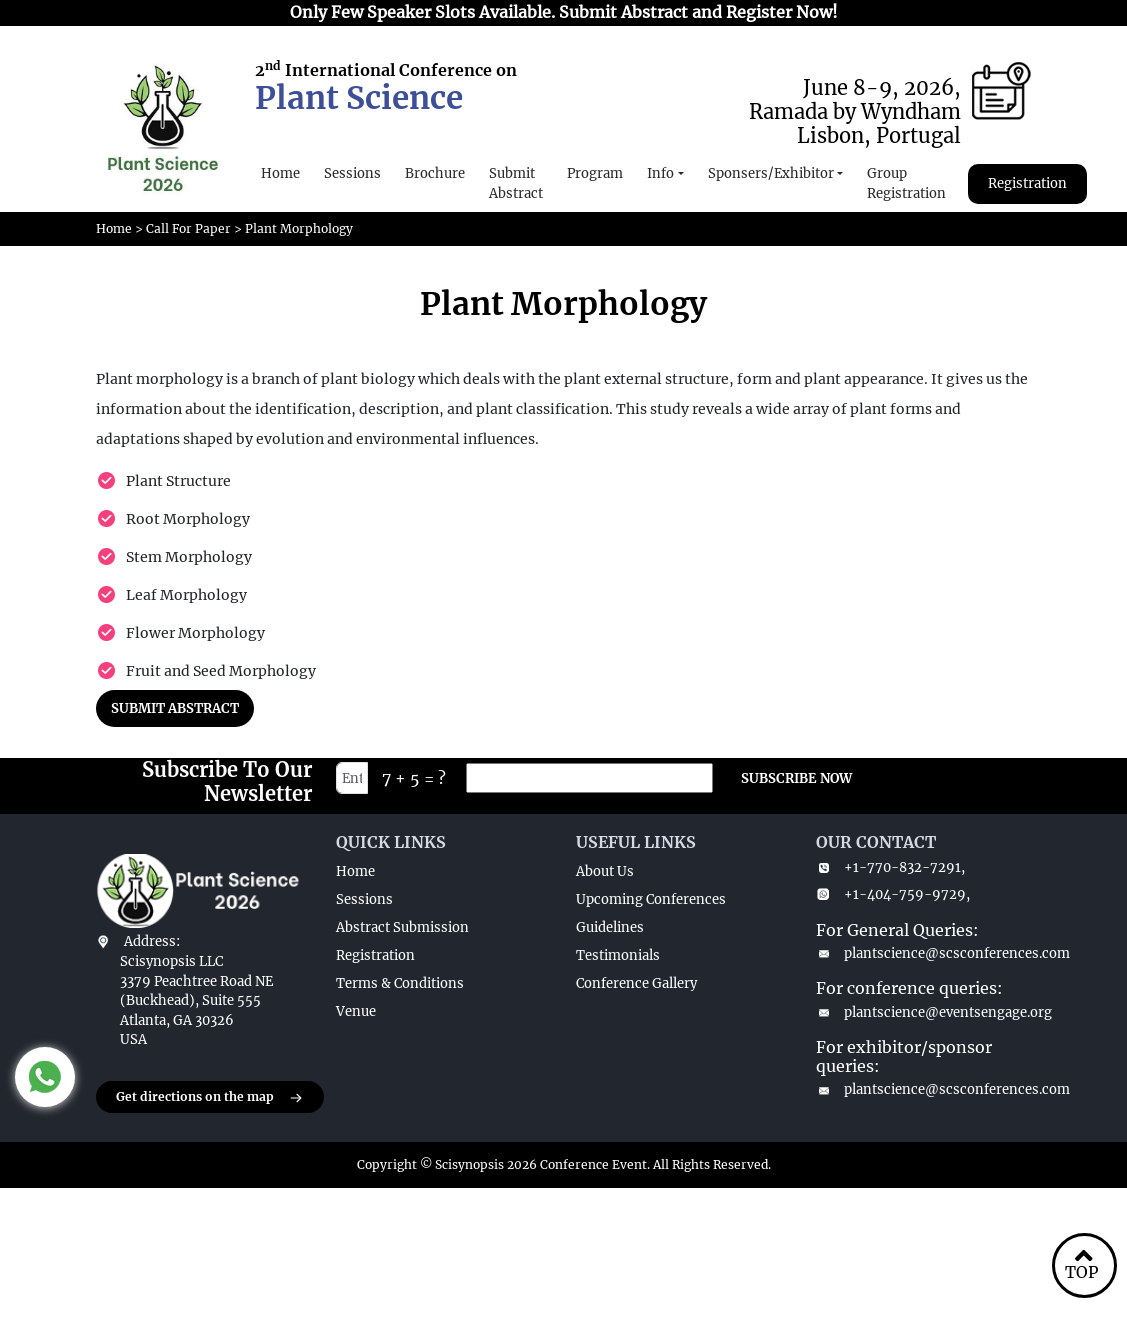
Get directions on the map (210, 1098)
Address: (152, 941)
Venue (356, 1011)
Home (280, 173)
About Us (605, 871)
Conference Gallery (636, 983)
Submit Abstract (516, 183)
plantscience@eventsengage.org (924, 1012)
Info (660, 173)
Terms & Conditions (400, 983)
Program (595, 173)
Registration (1027, 183)
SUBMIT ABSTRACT (175, 708)
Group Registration (906, 183)
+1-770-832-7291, (890, 867)
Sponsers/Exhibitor (771, 173)
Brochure (435, 173)
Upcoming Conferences (651, 899)
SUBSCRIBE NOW (796, 778)
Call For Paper (188, 228)
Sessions (352, 173)
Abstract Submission (402, 927)
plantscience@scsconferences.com (924, 953)
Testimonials (618, 955)
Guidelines (610, 927)
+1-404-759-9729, (893, 894)
